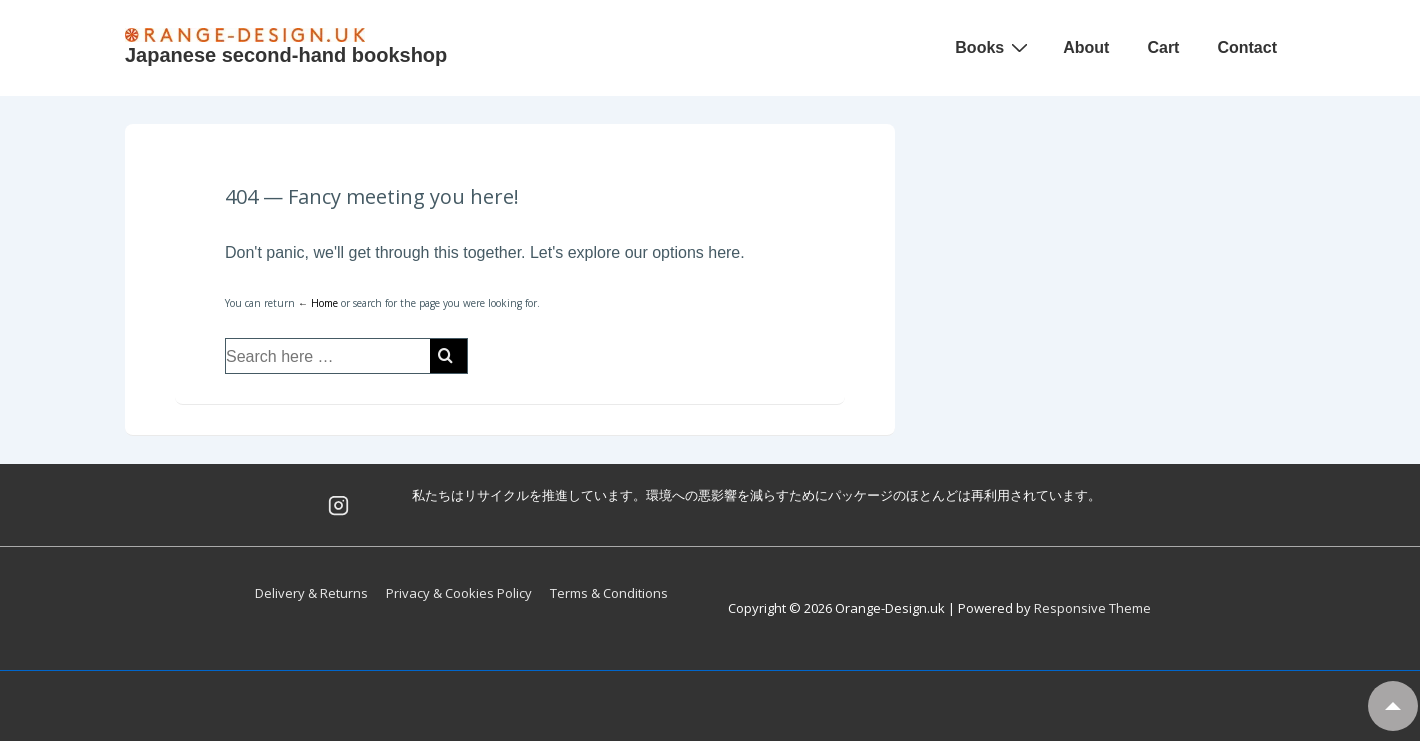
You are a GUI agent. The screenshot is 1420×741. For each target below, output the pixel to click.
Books (994, 47)
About (1086, 47)
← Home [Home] (318, 303)
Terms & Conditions (609, 593)
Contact (1247, 47)
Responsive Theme (1092, 608)
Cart (1163, 47)
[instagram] (338, 505)
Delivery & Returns (311, 593)
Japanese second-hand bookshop (286, 55)
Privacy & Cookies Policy (459, 593)
